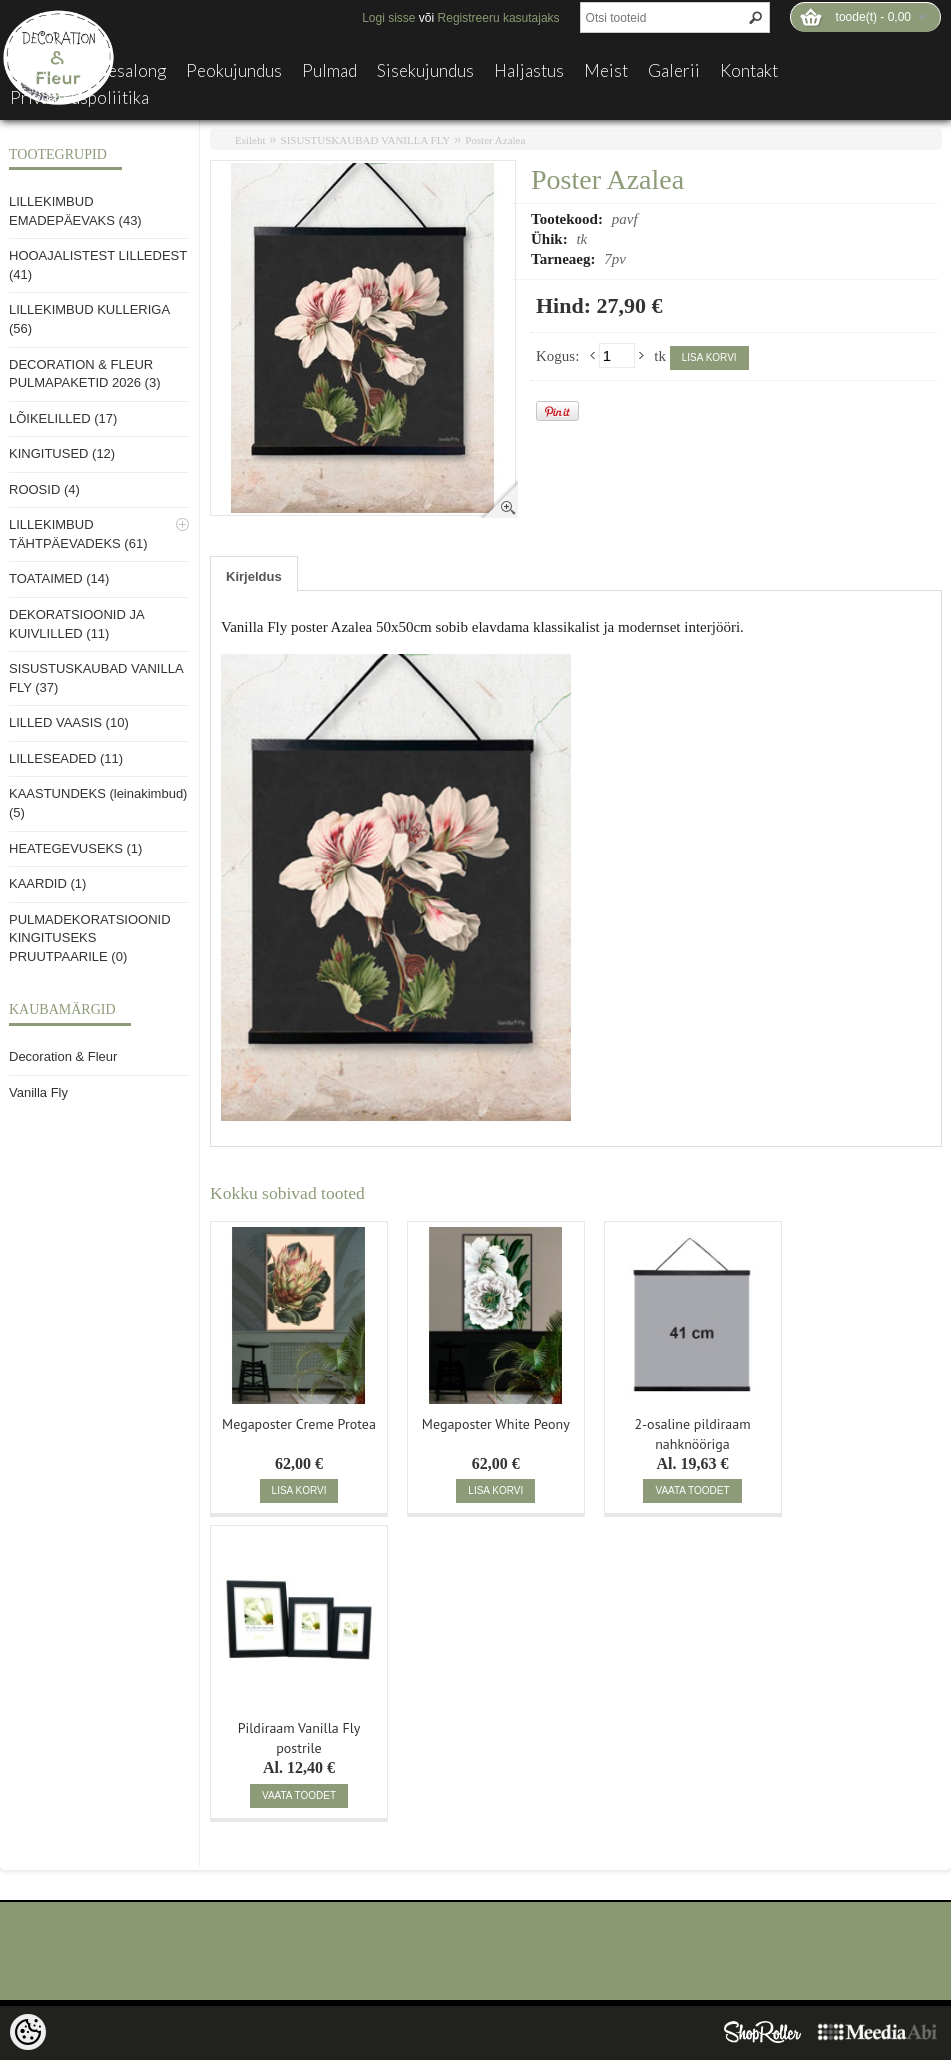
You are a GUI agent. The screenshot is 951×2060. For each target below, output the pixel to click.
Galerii (674, 71)
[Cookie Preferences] (28, 2032)
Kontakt (749, 71)
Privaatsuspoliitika (79, 98)
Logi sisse (388, 18)
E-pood (37, 71)
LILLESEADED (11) (66, 758)
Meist (606, 71)
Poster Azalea (495, 140)
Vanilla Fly (38, 1092)
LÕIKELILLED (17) (63, 418)
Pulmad (329, 71)
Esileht (250, 140)
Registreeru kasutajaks (499, 18)
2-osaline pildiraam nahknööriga (692, 1432)
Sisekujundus (425, 71)
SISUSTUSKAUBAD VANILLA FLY (366, 140)
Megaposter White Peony (496, 1424)
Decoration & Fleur (63, 1056)
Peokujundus (234, 71)
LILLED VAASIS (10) (69, 722)
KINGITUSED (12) (62, 453)
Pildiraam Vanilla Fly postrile (299, 1736)
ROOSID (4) (44, 489)
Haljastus (529, 71)
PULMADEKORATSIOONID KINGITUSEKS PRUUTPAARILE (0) (90, 938)
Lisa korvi (709, 357)
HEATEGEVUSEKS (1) (75, 848)
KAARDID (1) (47, 883)
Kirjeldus (254, 576)
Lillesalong (125, 71)
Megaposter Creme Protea (299, 1424)
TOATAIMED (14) (59, 578)
